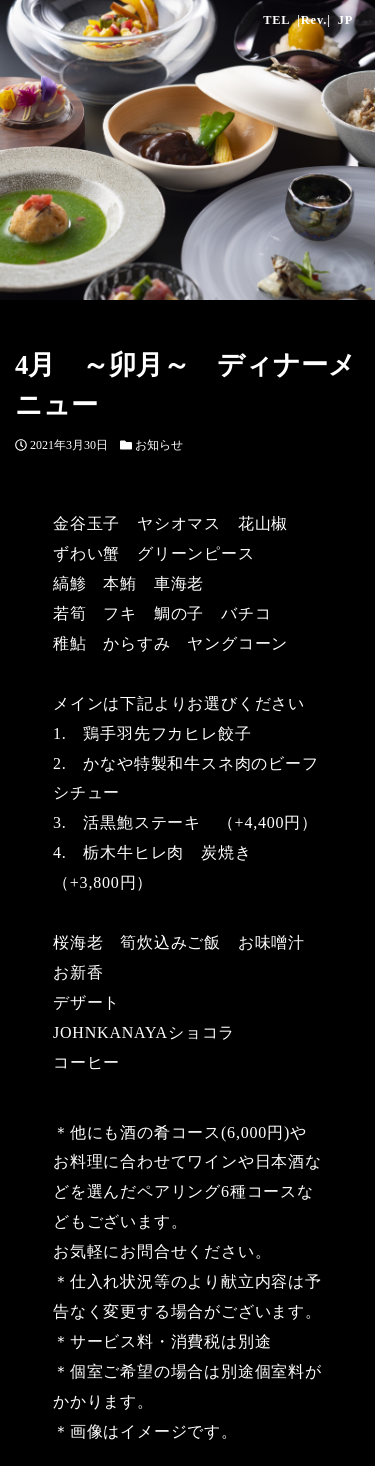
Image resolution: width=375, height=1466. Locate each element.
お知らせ (159, 445)
